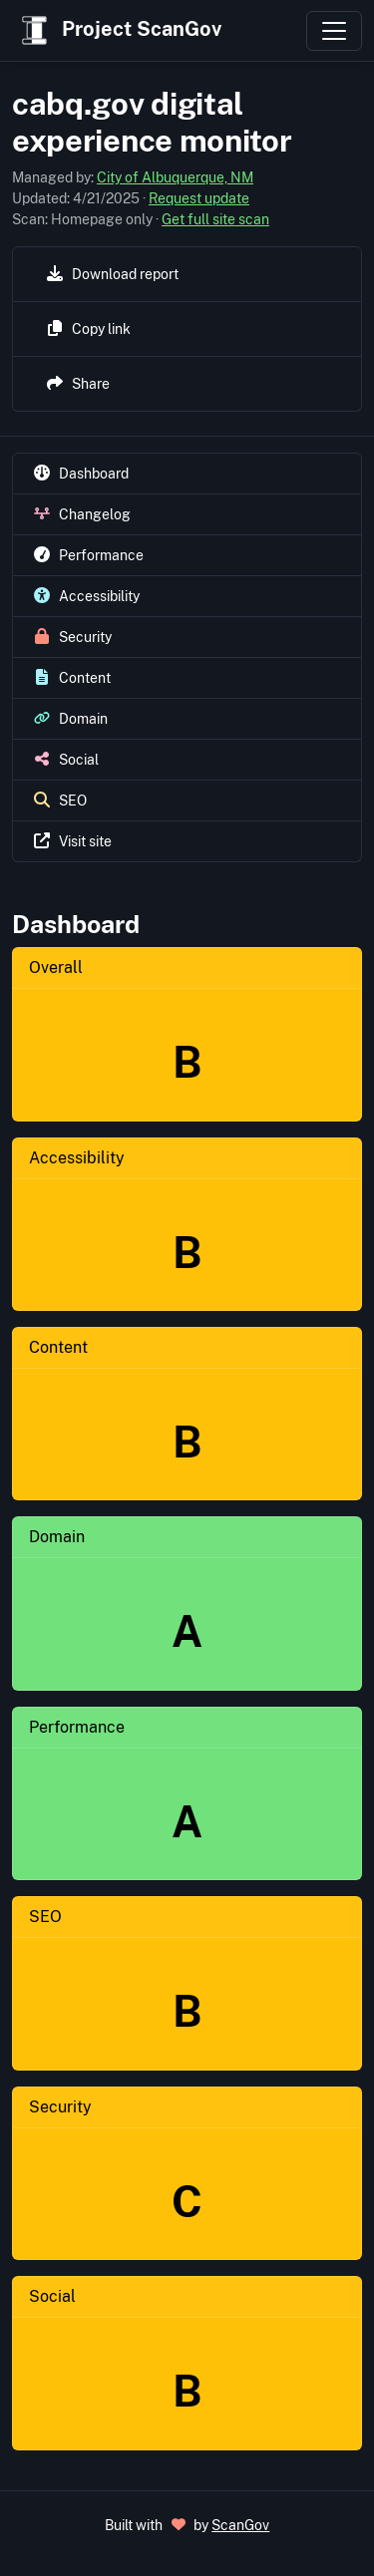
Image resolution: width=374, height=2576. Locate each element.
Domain (57, 1536)
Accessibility (77, 1157)
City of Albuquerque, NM (175, 177)
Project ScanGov (119, 30)
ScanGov (240, 2525)
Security (60, 2106)
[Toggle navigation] (334, 31)
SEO (45, 1916)
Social (52, 2296)
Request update (199, 198)
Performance (77, 1727)
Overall (56, 967)
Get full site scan (215, 219)
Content (58, 1347)
